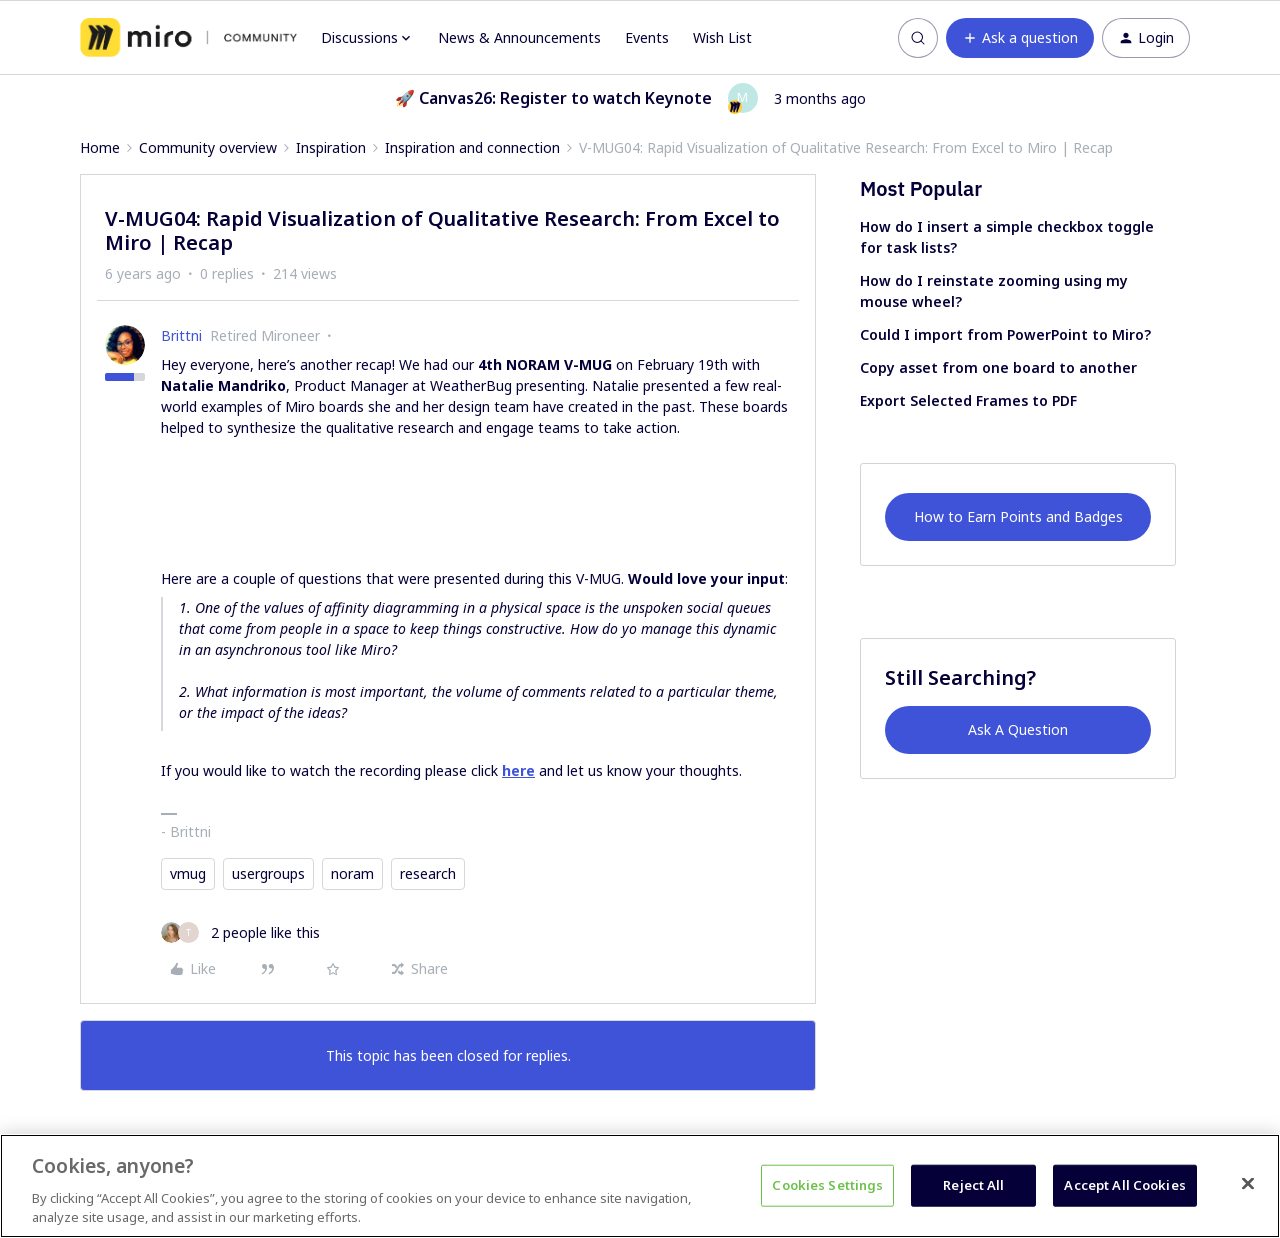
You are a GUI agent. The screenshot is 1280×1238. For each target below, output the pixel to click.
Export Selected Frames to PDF (968, 400)
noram (352, 873)
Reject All (973, 1185)
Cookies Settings (827, 1185)
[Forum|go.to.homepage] (188, 38)
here (518, 770)
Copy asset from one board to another (998, 367)
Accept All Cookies (1124, 1185)
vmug (188, 873)
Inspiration (331, 147)
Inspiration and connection (472, 147)
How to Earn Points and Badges (1018, 516)
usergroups (268, 873)
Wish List (722, 37)
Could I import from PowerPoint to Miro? (1005, 334)
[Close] (1248, 1184)
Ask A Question (1018, 729)
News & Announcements (519, 37)
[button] (1020, 38)
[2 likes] (240, 932)
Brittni (181, 335)
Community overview (208, 147)
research (428, 873)
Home (100, 147)
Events (647, 37)
